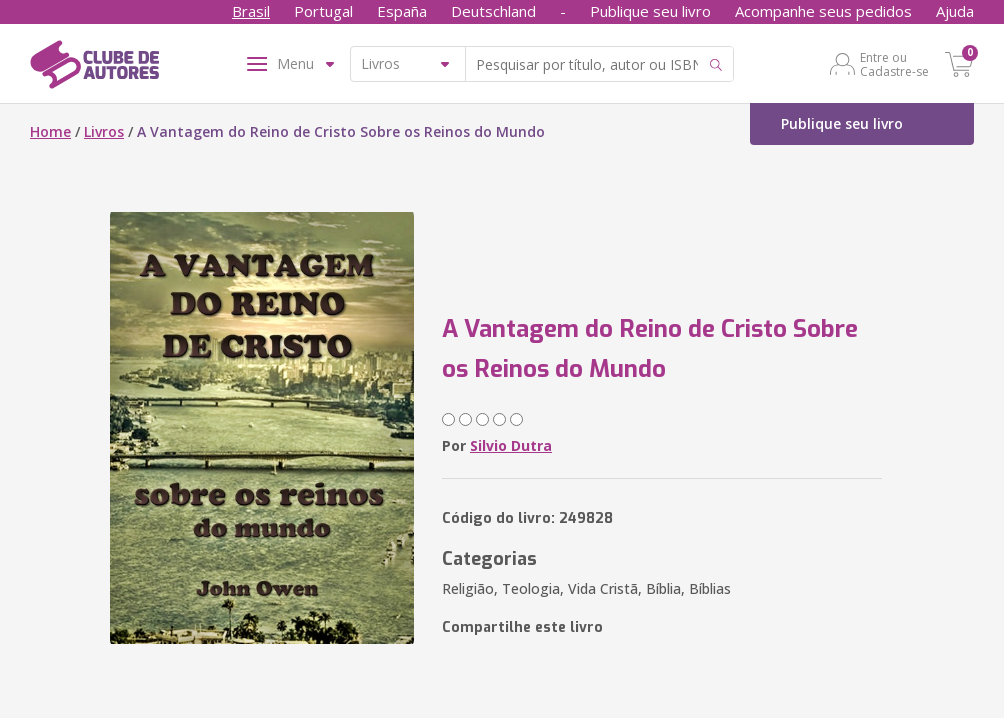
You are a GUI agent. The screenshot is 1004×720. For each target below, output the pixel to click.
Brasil (251, 11)
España (402, 11)
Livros (104, 131)
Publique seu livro (650, 11)
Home (50, 131)
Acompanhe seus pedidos (823, 11)
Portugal (323, 11)
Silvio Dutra (511, 445)
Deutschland (493, 11)
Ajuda (955, 11)
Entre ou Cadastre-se (894, 64)
